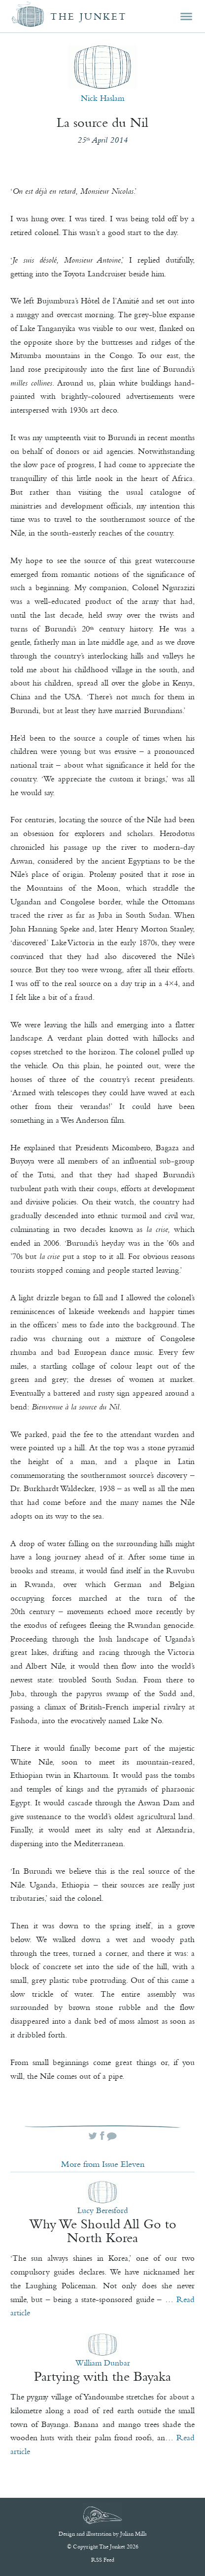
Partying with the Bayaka (102, 2376)
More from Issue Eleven (102, 2164)
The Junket (88, 16)
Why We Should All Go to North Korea (102, 2231)
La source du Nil (102, 122)
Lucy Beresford (102, 2210)
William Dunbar (102, 2362)
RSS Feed (102, 2559)
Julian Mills (133, 2533)
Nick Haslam (102, 98)
